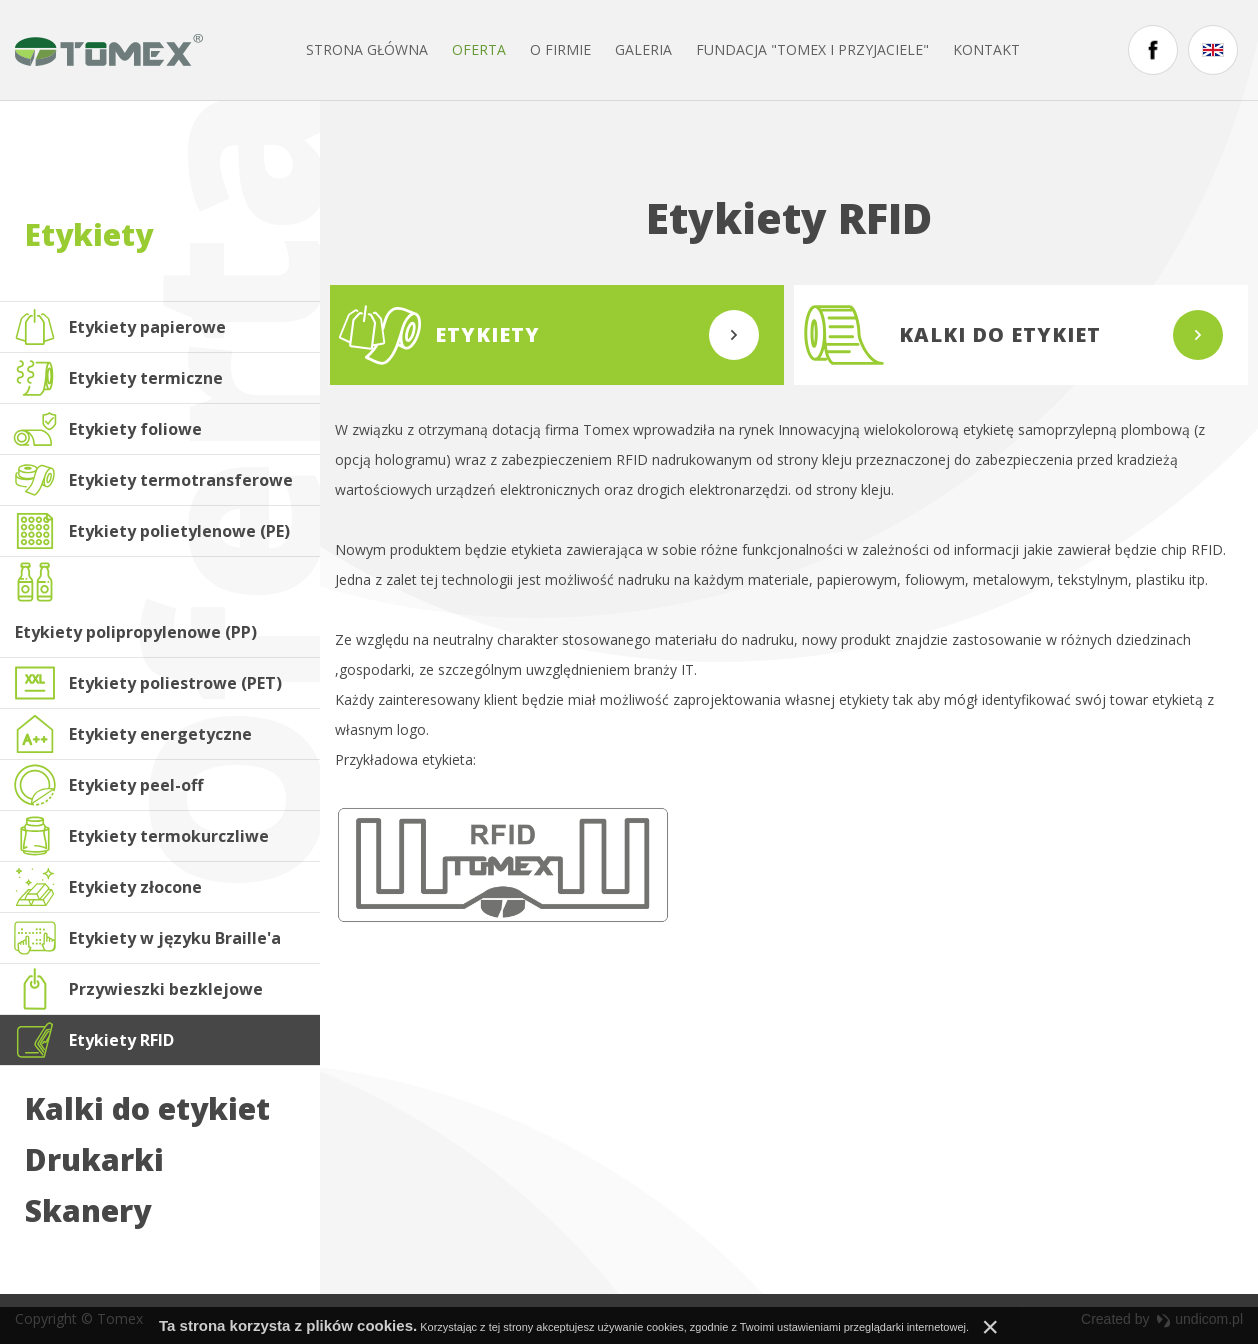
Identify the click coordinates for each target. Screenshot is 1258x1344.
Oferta (479, 49)
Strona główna (367, 49)
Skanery (88, 1211)
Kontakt (986, 49)
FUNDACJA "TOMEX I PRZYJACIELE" (812, 49)
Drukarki (94, 1160)
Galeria (643, 49)
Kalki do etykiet (147, 1109)
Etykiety (89, 234)
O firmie (560, 49)
